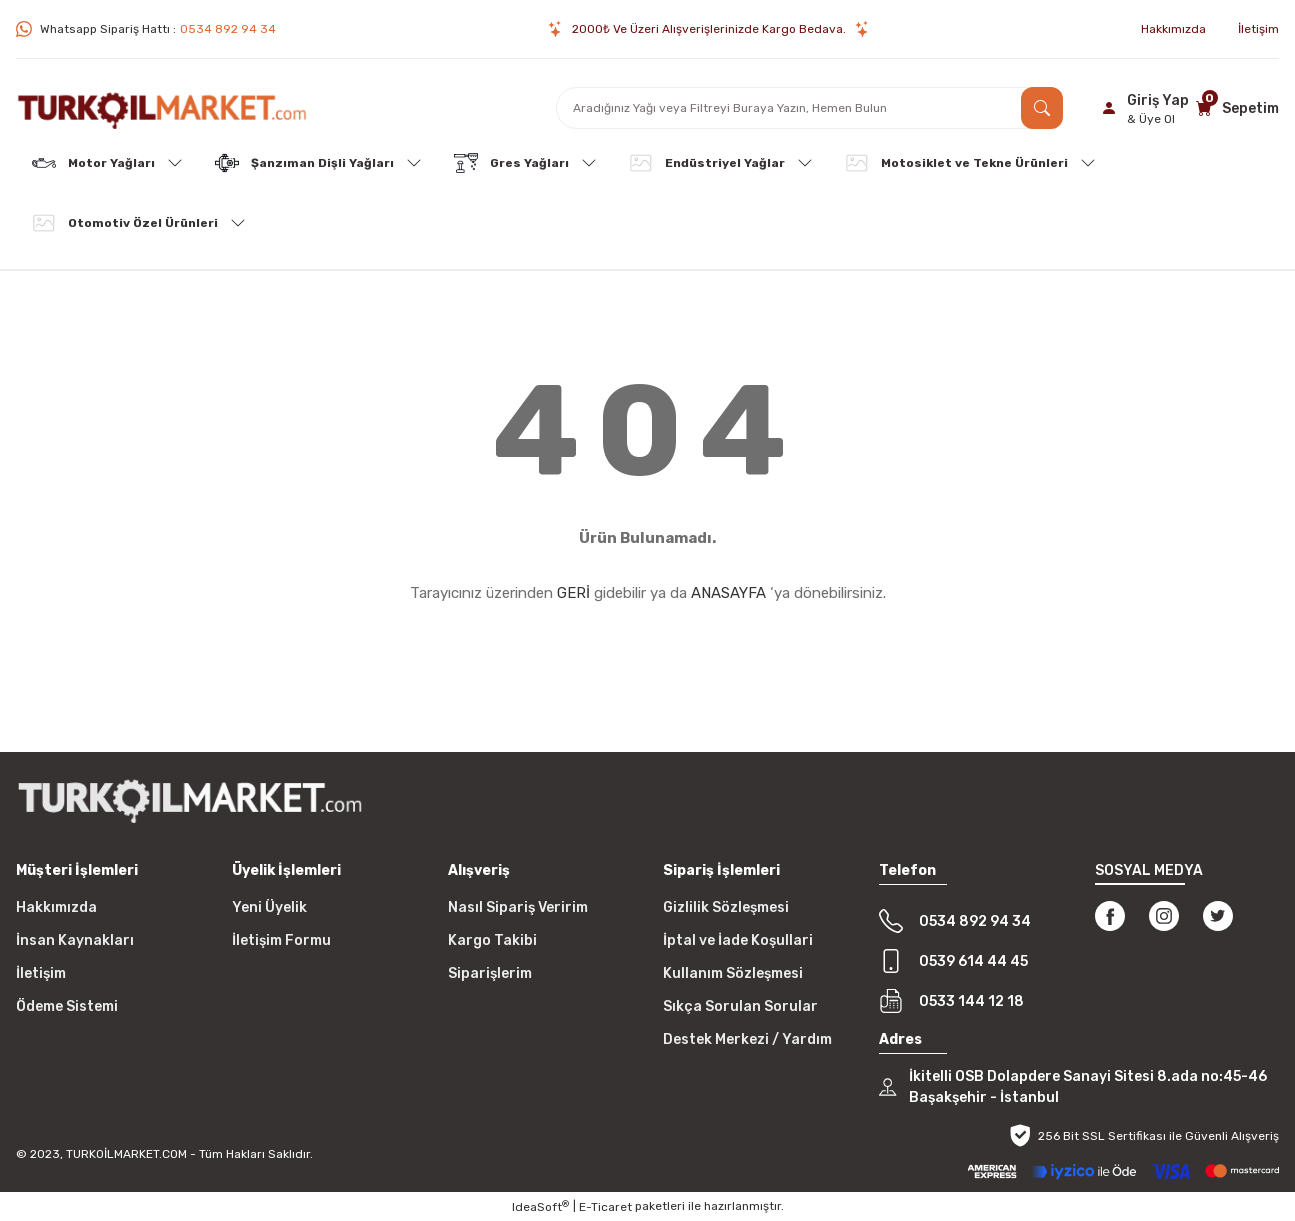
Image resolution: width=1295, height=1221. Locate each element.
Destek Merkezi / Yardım (747, 1039)
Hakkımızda (56, 907)
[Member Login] (1142, 108)
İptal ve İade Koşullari (738, 940)
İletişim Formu (281, 940)
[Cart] (1234, 108)
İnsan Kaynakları (75, 940)
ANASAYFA (728, 593)
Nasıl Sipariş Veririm (518, 907)
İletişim (41, 973)
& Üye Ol (1151, 119)
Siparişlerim (490, 973)
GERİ (573, 593)
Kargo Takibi (492, 940)
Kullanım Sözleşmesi (733, 973)
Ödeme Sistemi (67, 1006)
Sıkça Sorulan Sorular (740, 1006)
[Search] (810, 108)
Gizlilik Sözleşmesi (726, 907)
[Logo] (162, 108)
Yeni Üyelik (269, 907)
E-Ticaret (605, 1207)
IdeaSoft (540, 1207)
